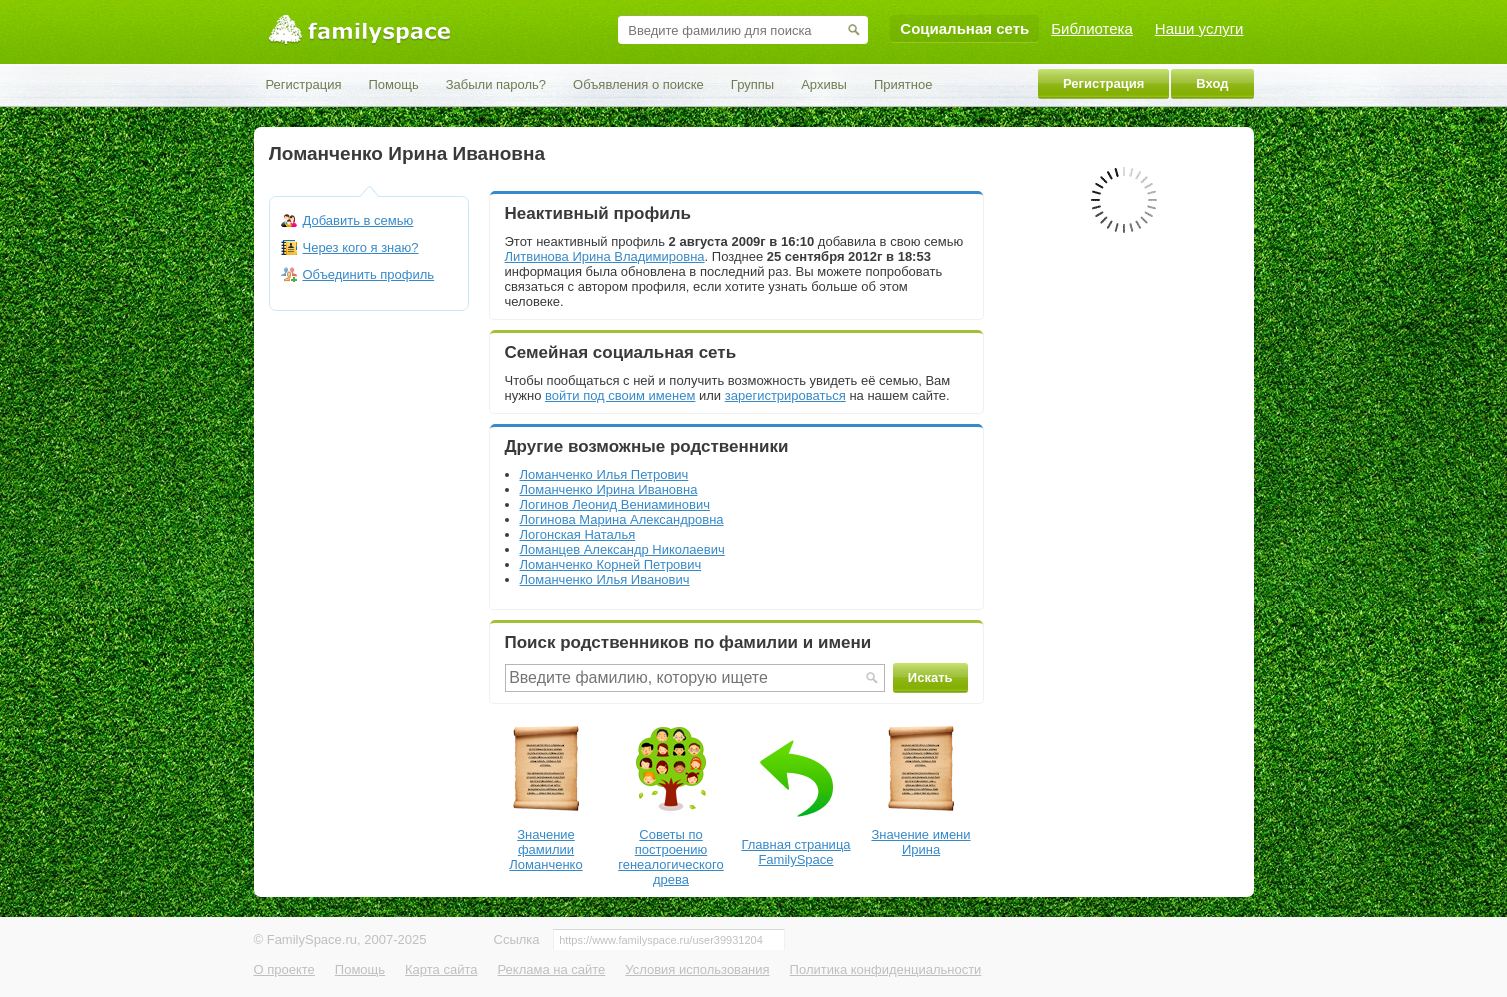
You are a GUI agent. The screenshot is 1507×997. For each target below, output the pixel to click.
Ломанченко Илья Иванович (605, 579)
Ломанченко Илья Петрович (604, 474)
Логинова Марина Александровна (622, 519)
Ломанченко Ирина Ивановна (609, 489)
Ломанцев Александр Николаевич (622, 549)
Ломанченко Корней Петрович (611, 564)
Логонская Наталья (578, 534)
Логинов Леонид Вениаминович (615, 504)
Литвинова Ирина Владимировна (605, 256)
